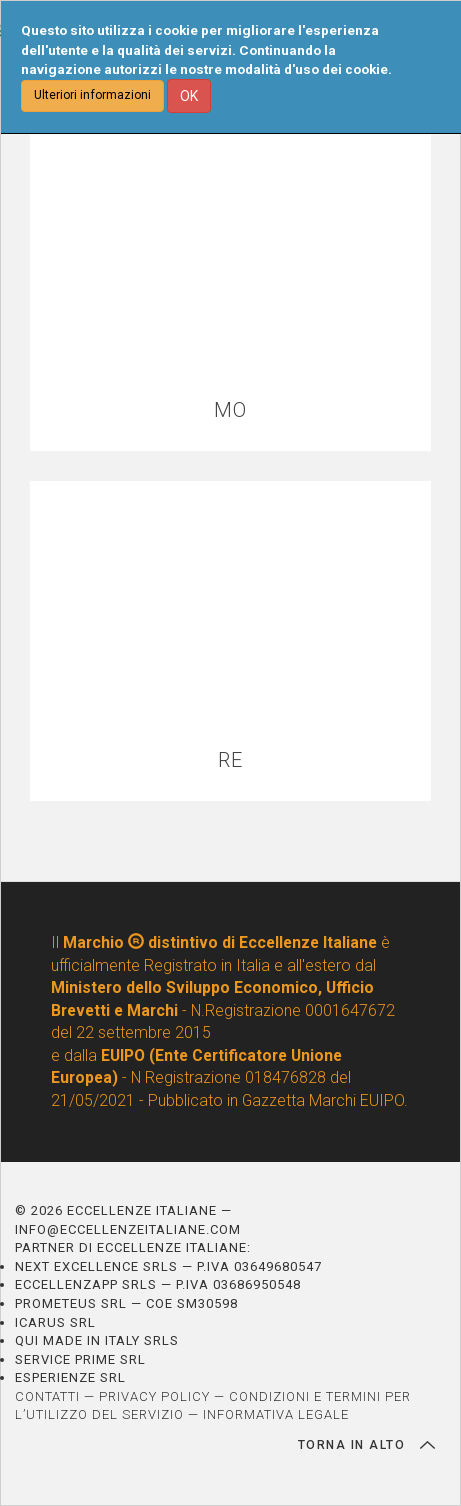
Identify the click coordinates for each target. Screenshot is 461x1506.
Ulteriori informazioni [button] (92, 95)
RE (230, 760)
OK (189, 96)
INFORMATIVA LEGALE (276, 1414)
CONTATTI (47, 1396)
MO (230, 410)
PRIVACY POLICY (154, 1396)
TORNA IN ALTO (366, 1445)
